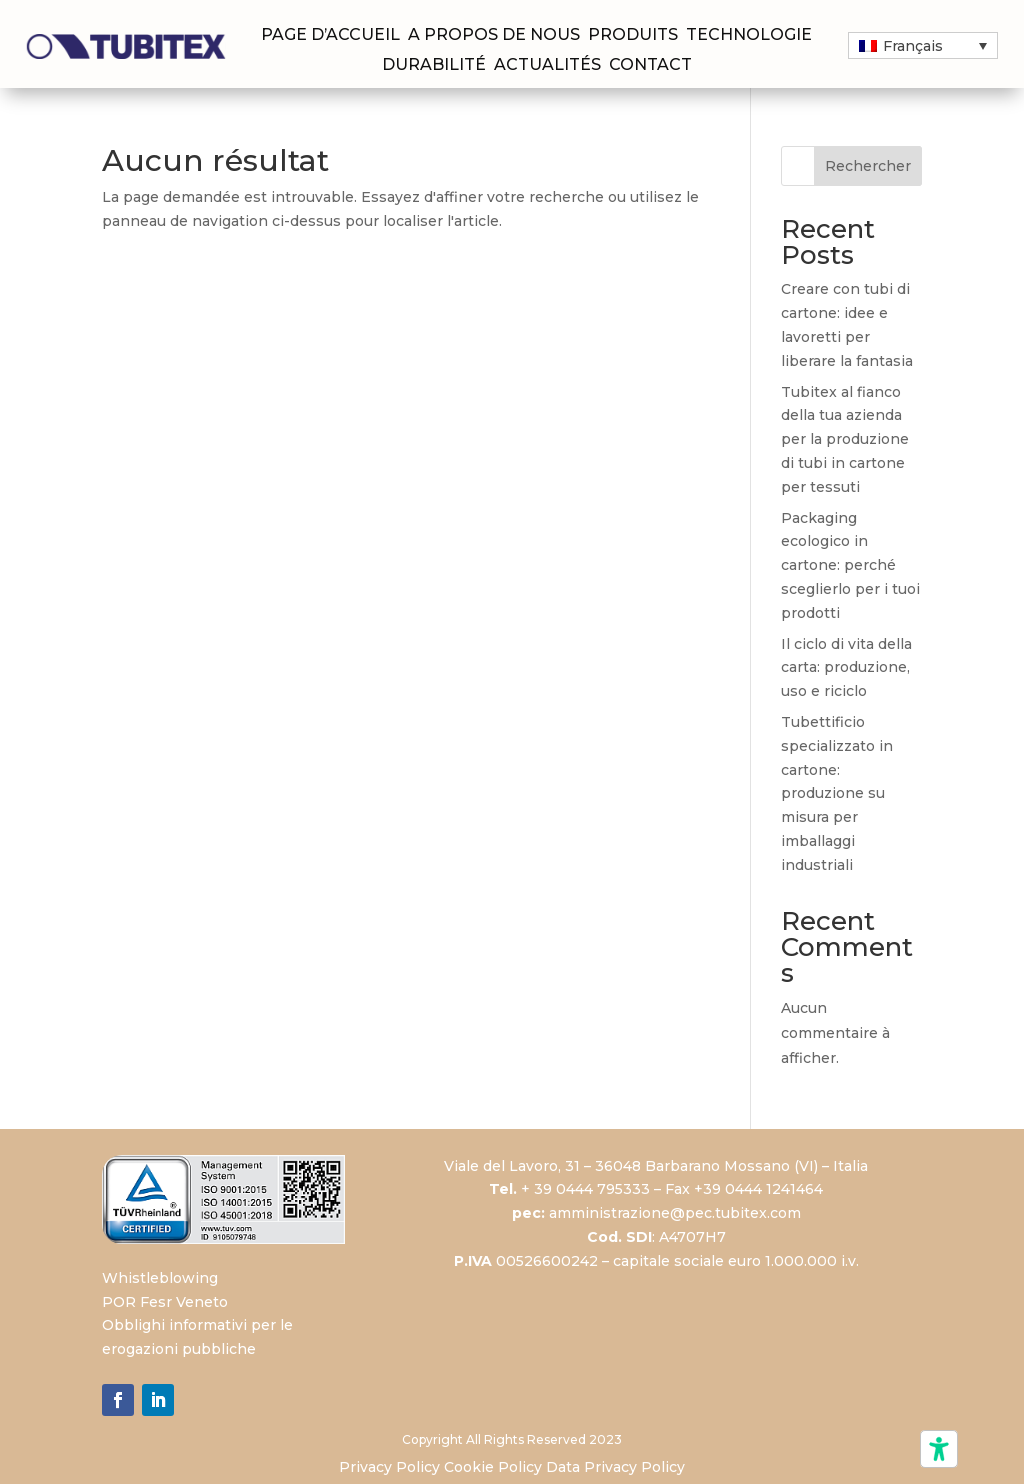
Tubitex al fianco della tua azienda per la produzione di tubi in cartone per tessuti (845, 439)
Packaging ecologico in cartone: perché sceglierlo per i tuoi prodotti (850, 565)
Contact (650, 66)
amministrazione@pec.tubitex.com (675, 1213)
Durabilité (434, 66)
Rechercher (868, 166)
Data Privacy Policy (615, 1467)
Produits (633, 36)
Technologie (749, 36)
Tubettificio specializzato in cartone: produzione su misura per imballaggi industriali (837, 793)
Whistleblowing (160, 1278)
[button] (923, 45)
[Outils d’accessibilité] (939, 1449)
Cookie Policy (493, 1467)
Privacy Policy (389, 1467)
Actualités (547, 66)
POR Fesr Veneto (165, 1302)
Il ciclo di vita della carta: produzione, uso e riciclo (846, 668)
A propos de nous (494, 36)
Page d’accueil (330, 36)
